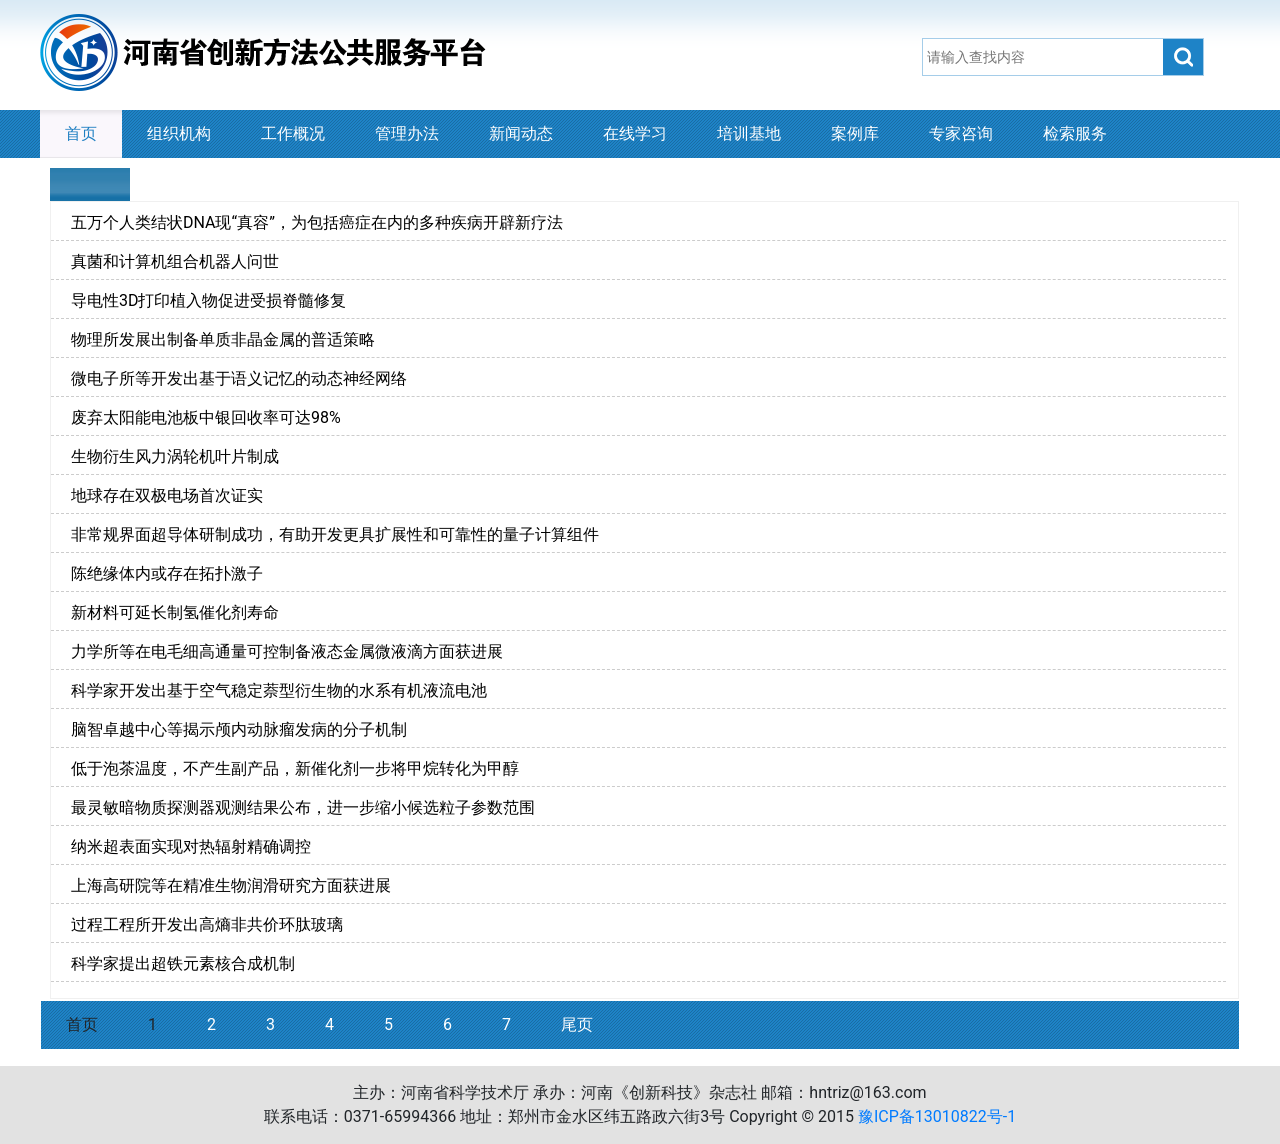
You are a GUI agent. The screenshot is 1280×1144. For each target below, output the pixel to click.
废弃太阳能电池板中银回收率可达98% (206, 417)
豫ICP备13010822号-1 (937, 1116)
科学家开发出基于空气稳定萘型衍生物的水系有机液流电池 (279, 690)
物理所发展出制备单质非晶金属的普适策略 (223, 339)
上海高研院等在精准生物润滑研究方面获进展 (231, 885)
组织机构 (179, 133)
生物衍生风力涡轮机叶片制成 (175, 456)
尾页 (577, 1024)
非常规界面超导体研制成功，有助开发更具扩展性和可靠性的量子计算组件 (335, 534)
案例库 (855, 133)
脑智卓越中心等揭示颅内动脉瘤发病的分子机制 (239, 729)
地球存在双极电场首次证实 (167, 495)
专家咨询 (961, 133)
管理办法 (407, 133)
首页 (81, 133)
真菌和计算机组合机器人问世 (175, 261)
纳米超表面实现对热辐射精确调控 (191, 846)
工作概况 (293, 133)
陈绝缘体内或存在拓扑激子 (167, 573)
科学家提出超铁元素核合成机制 (183, 963)
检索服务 (1075, 133)
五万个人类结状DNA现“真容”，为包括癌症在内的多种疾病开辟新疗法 (317, 222)
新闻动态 (521, 133)
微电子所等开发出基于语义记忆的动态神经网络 (239, 378)
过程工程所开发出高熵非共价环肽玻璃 (207, 924)
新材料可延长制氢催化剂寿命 (175, 612)
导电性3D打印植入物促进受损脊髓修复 (209, 300)
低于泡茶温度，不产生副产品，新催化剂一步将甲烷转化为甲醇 (295, 768)
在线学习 (635, 133)
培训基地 (749, 133)
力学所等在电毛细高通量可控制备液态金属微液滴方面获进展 (287, 651)
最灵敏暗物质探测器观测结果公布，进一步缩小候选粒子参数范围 (303, 807)
